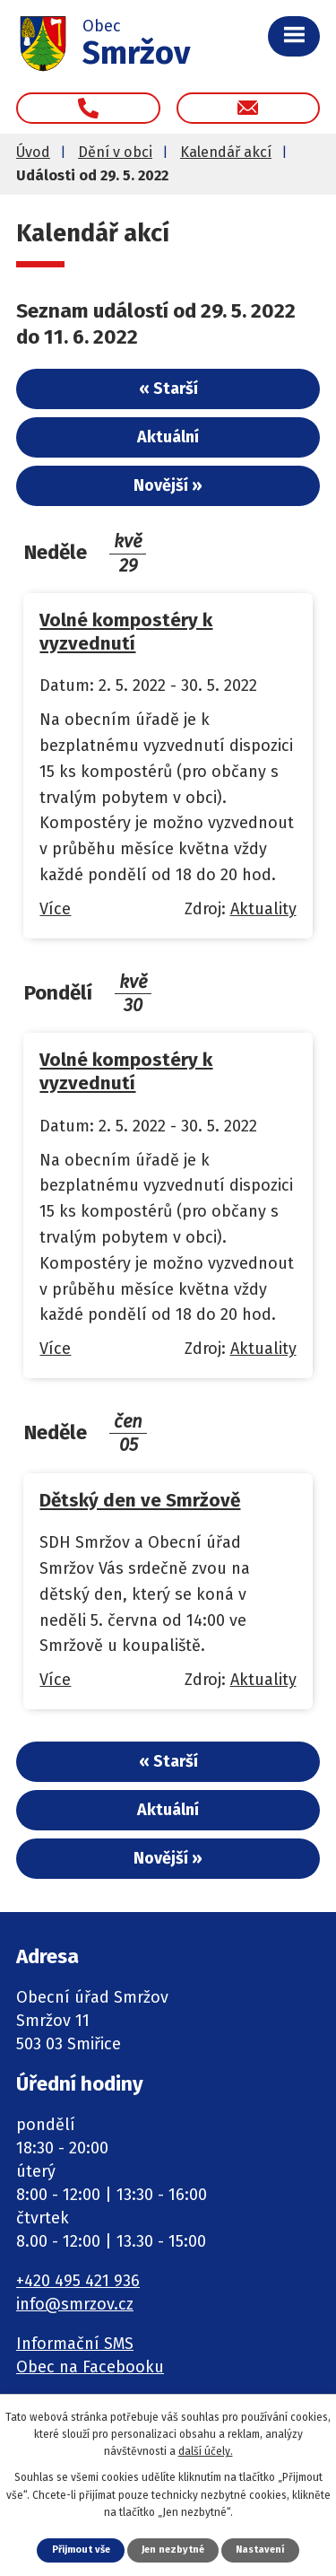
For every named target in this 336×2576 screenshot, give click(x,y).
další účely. (205, 2451)
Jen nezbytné (173, 2549)
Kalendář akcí (225, 152)
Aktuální (168, 437)
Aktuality (263, 909)
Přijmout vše (81, 2549)
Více (55, 909)
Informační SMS (75, 2343)
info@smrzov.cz (75, 2304)
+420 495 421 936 (78, 2281)
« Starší (168, 388)
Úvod (33, 152)
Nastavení (260, 2549)
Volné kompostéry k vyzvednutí (125, 631)
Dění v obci (115, 152)
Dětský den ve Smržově (139, 1500)
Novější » (168, 485)
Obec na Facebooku (90, 2367)
